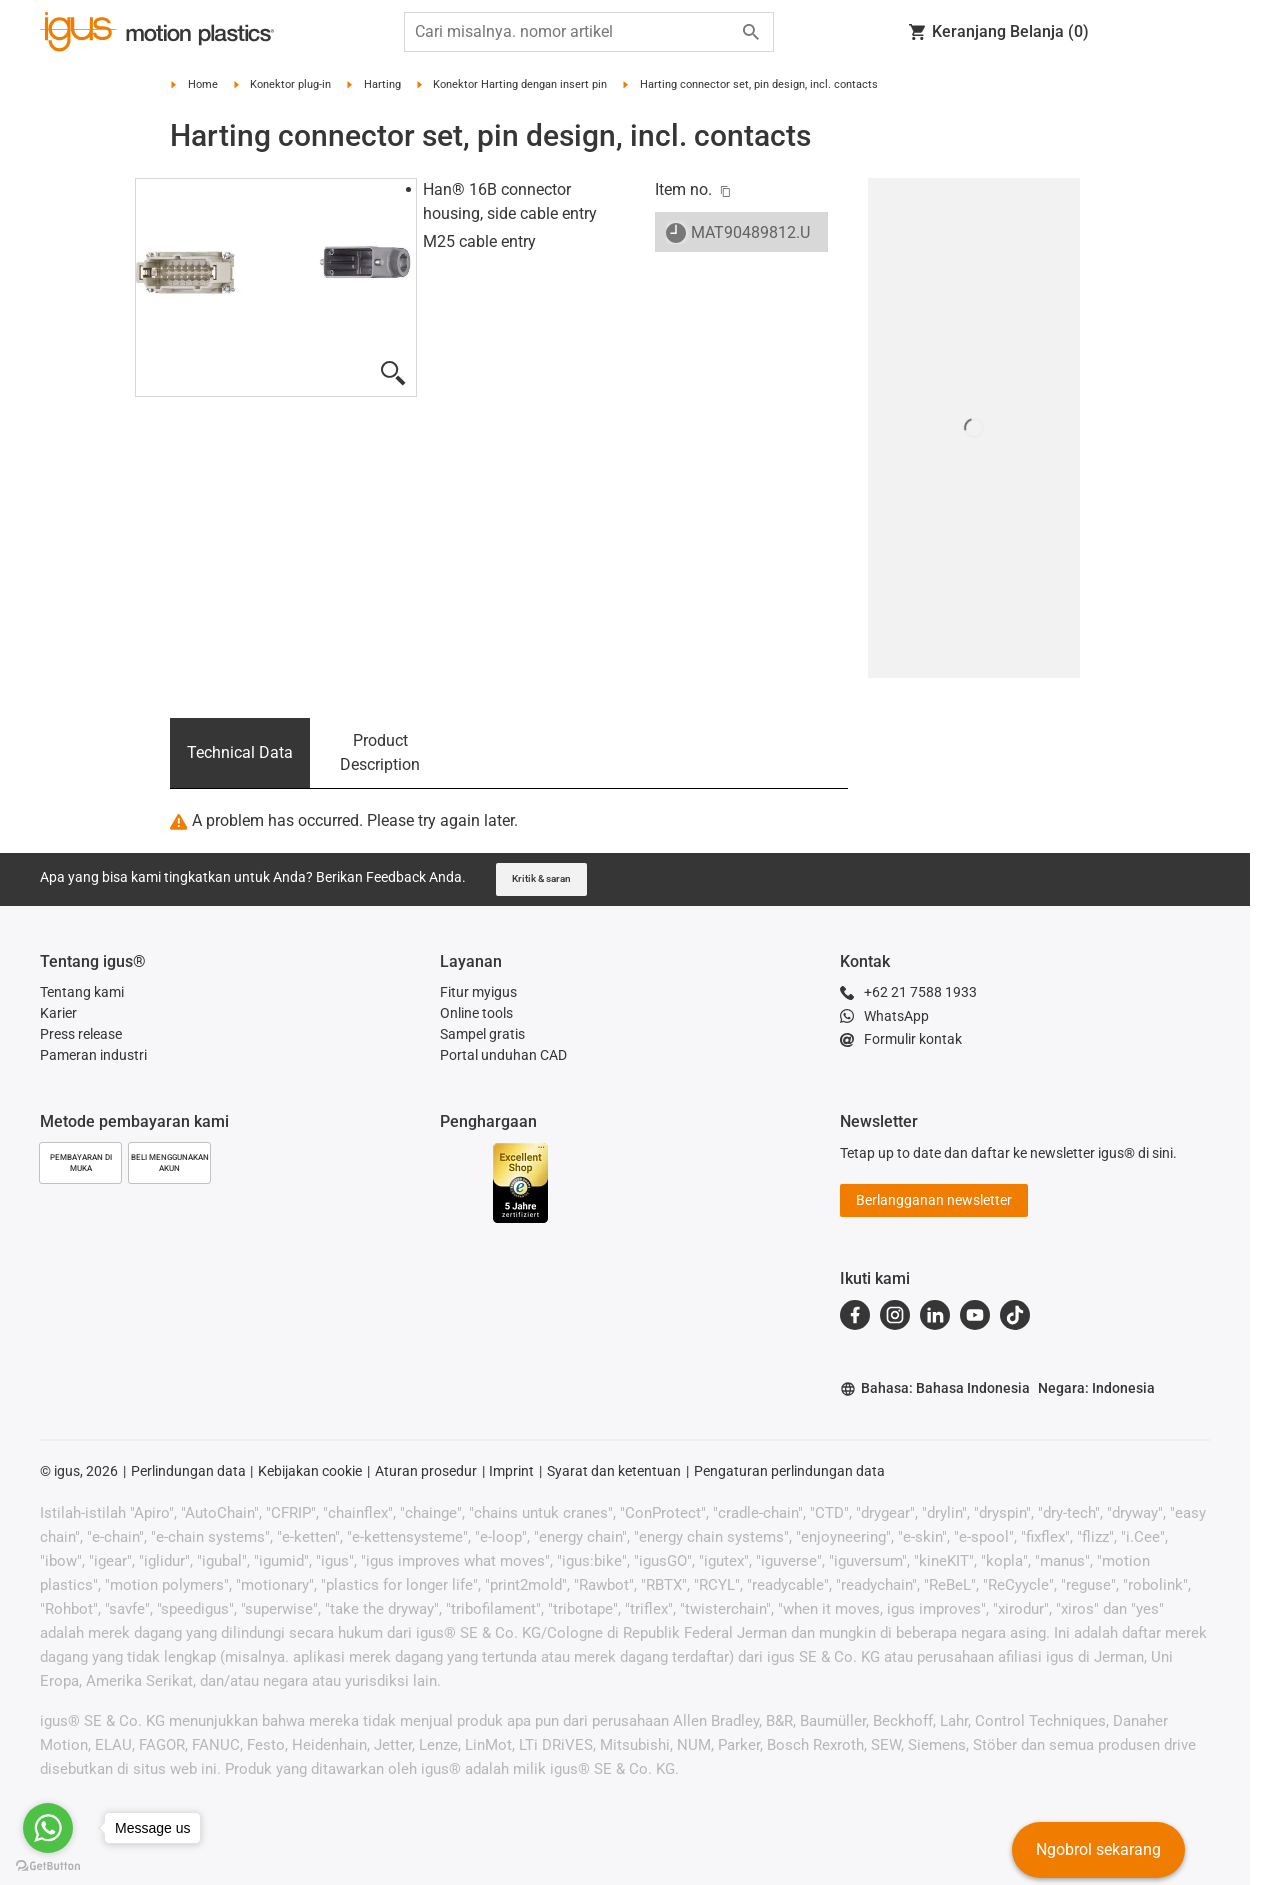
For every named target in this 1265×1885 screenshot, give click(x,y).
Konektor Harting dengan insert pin (520, 84)
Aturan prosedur (426, 1471)
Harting (382, 84)
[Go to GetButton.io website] (48, 1865)
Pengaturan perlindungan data (789, 1471)
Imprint (511, 1471)
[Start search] (751, 32)
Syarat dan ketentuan (614, 1471)
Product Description (380, 752)
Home (203, 84)
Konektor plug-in (290, 84)
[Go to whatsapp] (48, 1828)
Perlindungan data (188, 1471)
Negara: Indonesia (1096, 1388)
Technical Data (240, 752)
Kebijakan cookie (310, 1471)
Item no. (683, 189)
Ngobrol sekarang (1098, 1849)
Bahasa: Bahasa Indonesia (935, 1388)
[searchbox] (573, 32)
